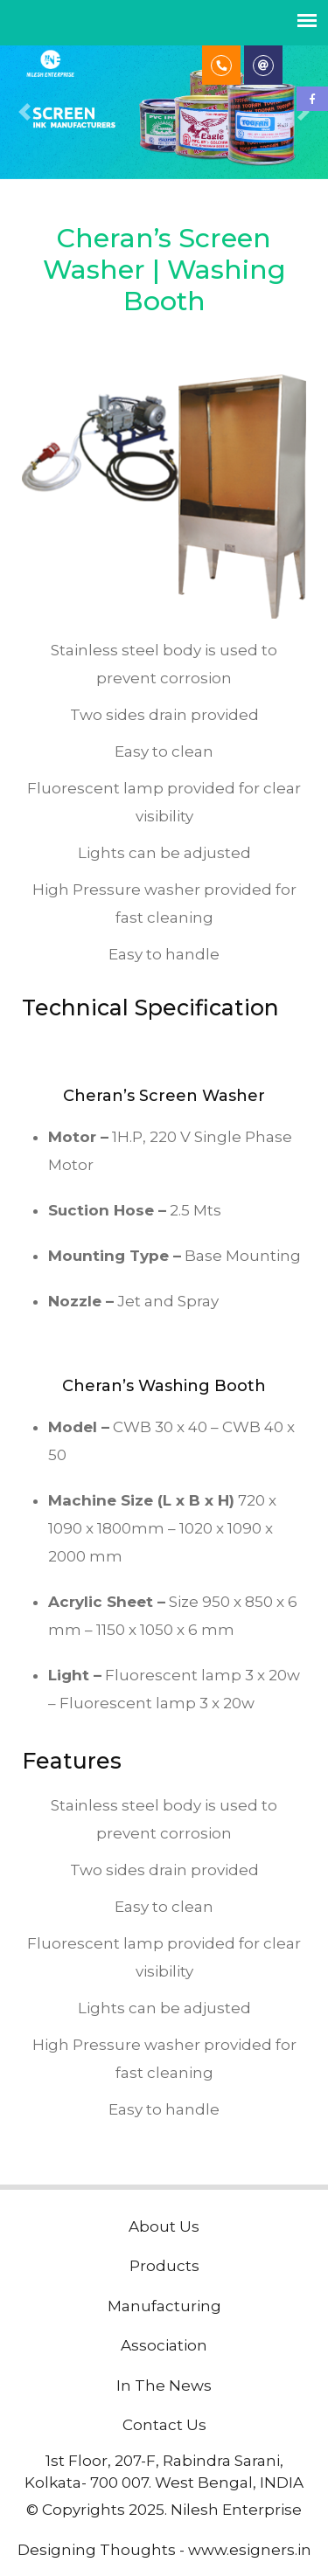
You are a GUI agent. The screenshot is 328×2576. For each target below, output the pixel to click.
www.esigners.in (249, 2550)
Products (164, 2266)
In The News (164, 2385)
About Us (164, 2226)
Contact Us (164, 2425)
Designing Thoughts (96, 2550)
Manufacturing (164, 2306)
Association (164, 2345)
